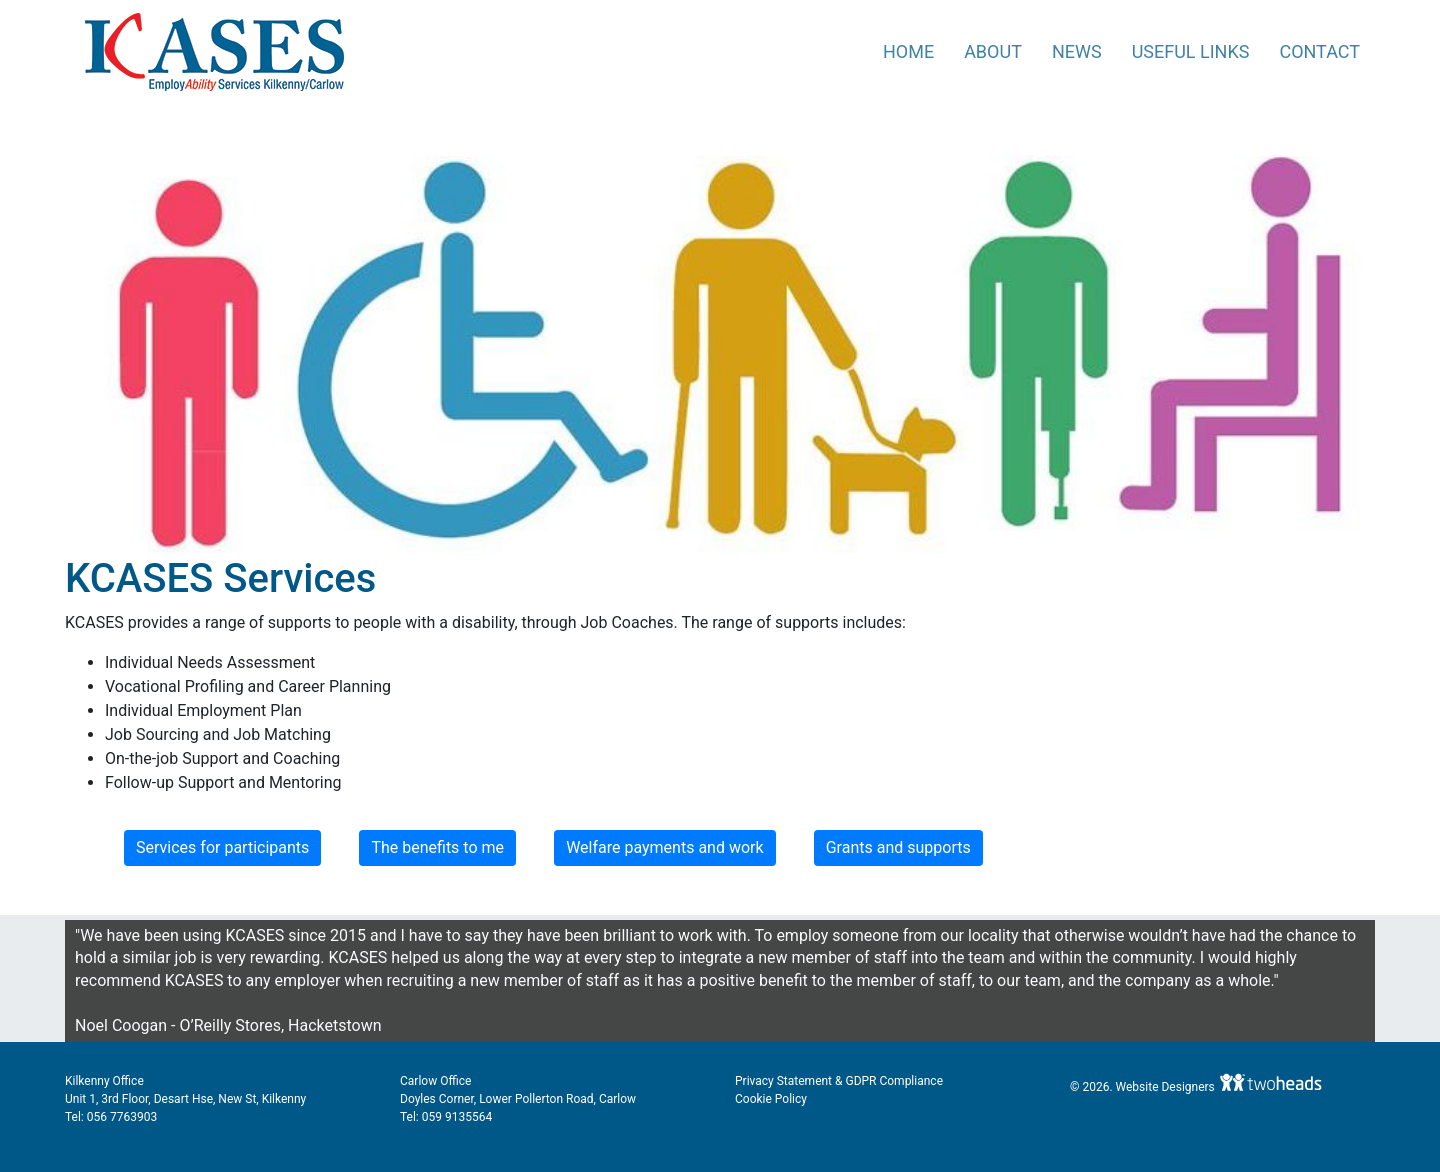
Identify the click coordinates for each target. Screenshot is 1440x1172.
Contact (1319, 51)
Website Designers (1167, 1087)
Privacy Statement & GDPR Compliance (839, 1081)
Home (908, 51)
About (993, 51)
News (1077, 51)
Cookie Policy (771, 1099)
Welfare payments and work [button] (664, 847)
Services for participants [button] (222, 847)
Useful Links (1191, 51)
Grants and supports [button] (898, 847)
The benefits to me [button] (437, 847)
